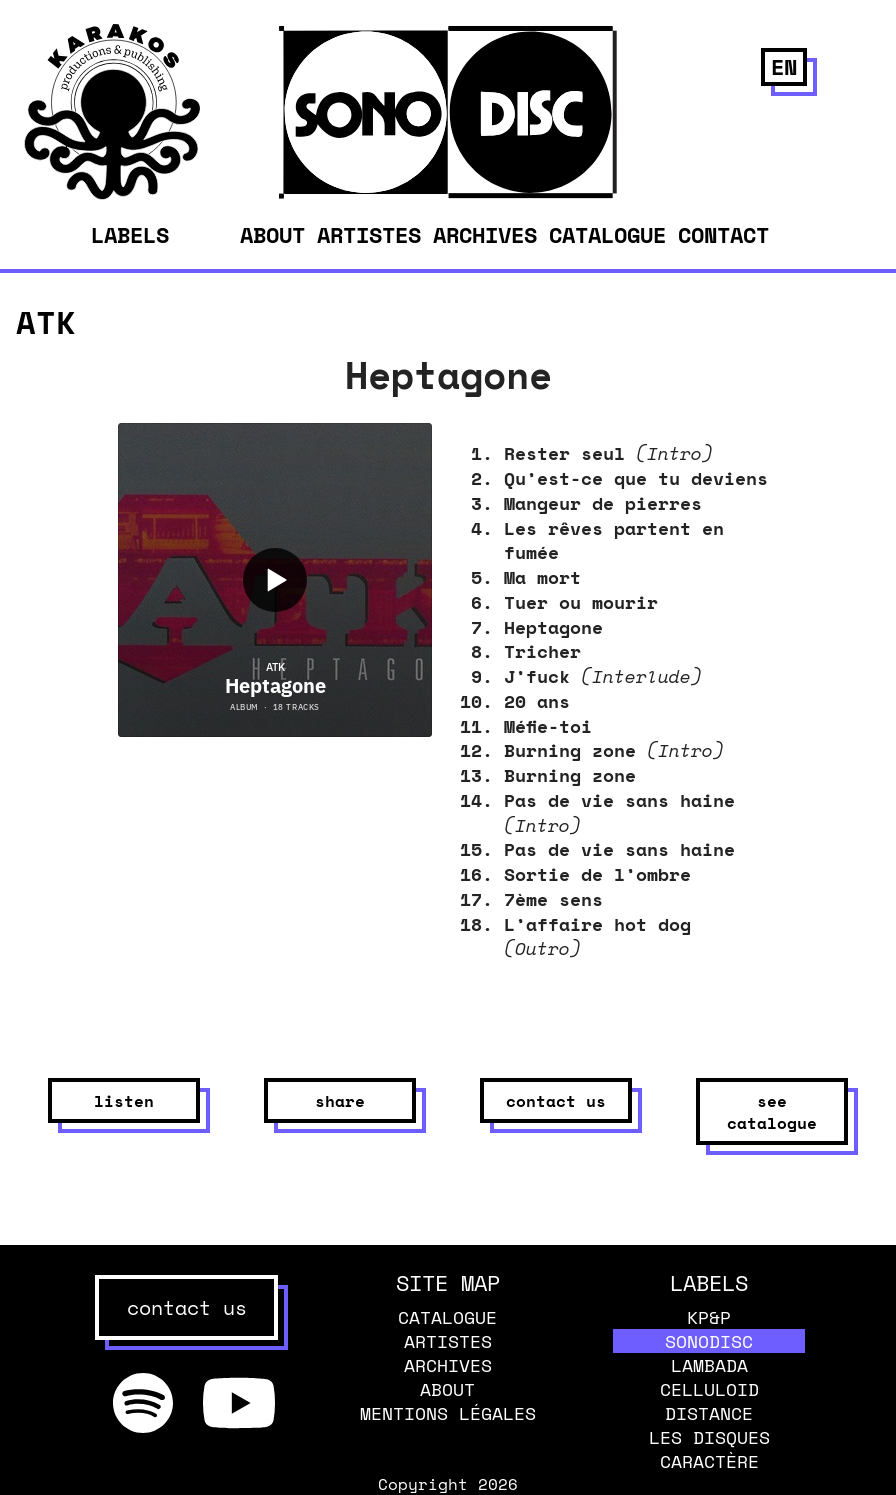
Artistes (369, 234)
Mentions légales (448, 1413)
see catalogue (772, 1112)
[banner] (112, 194)
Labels (130, 235)
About (272, 234)
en (784, 66)
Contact (723, 234)
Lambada (709, 1365)
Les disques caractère (709, 1449)
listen (124, 1101)
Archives (485, 234)
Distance (709, 1413)
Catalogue (607, 234)
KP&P (709, 1317)
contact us (556, 1101)
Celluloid (709, 1389)
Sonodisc (709, 1341)
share (340, 1101)
